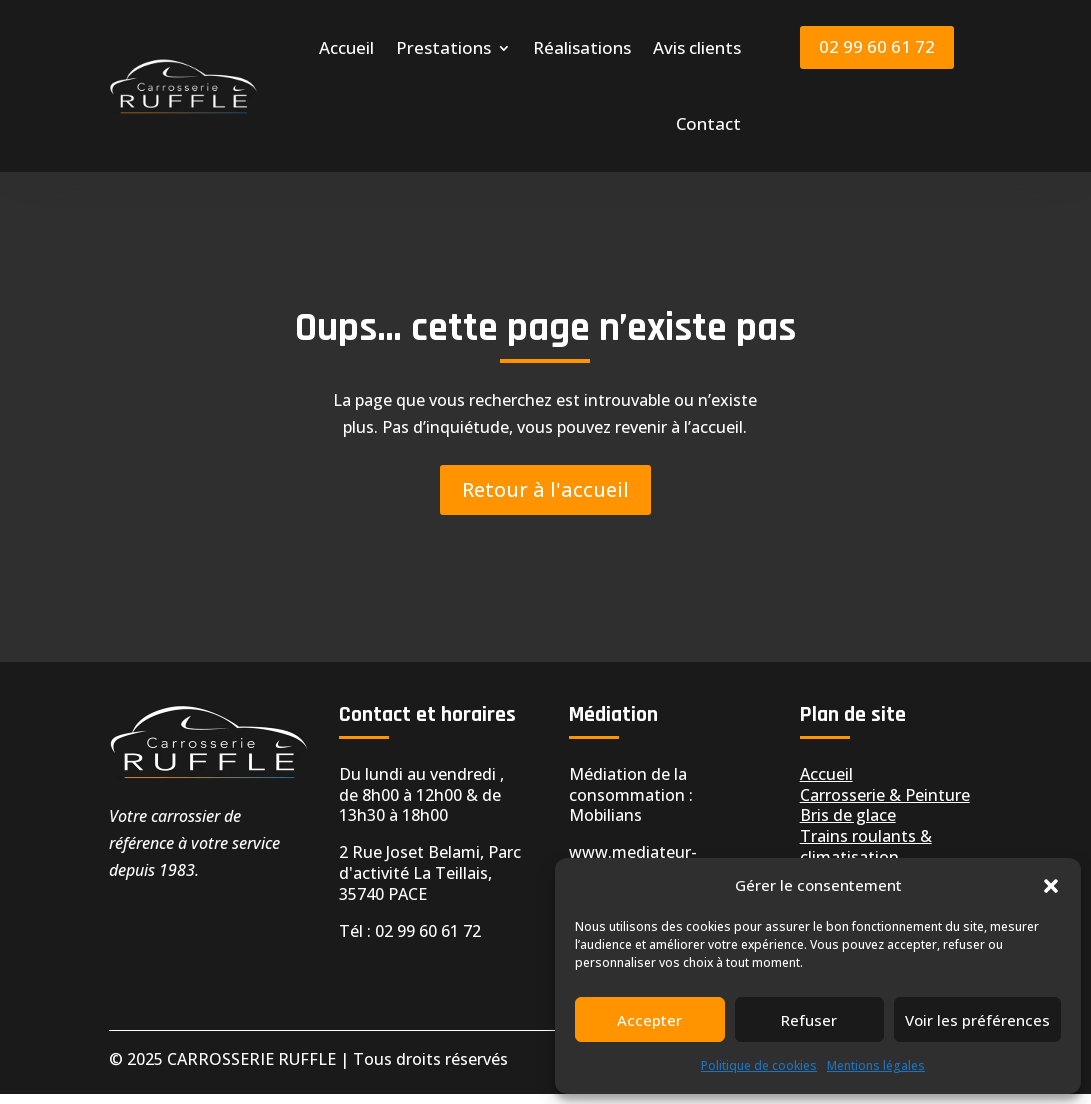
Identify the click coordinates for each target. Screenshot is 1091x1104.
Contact (708, 123)
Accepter (649, 1020)
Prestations (443, 47)
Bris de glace (848, 825)
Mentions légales (876, 1065)
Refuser (809, 1020)
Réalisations (582, 47)
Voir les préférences (977, 1020)
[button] (1051, 886)
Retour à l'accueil (545, 499)
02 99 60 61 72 (877, 46)
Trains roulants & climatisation (866, 856)
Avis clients (697, 47)
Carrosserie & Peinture (885, 805)
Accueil (346, 47)
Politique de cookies (759, 1065)
